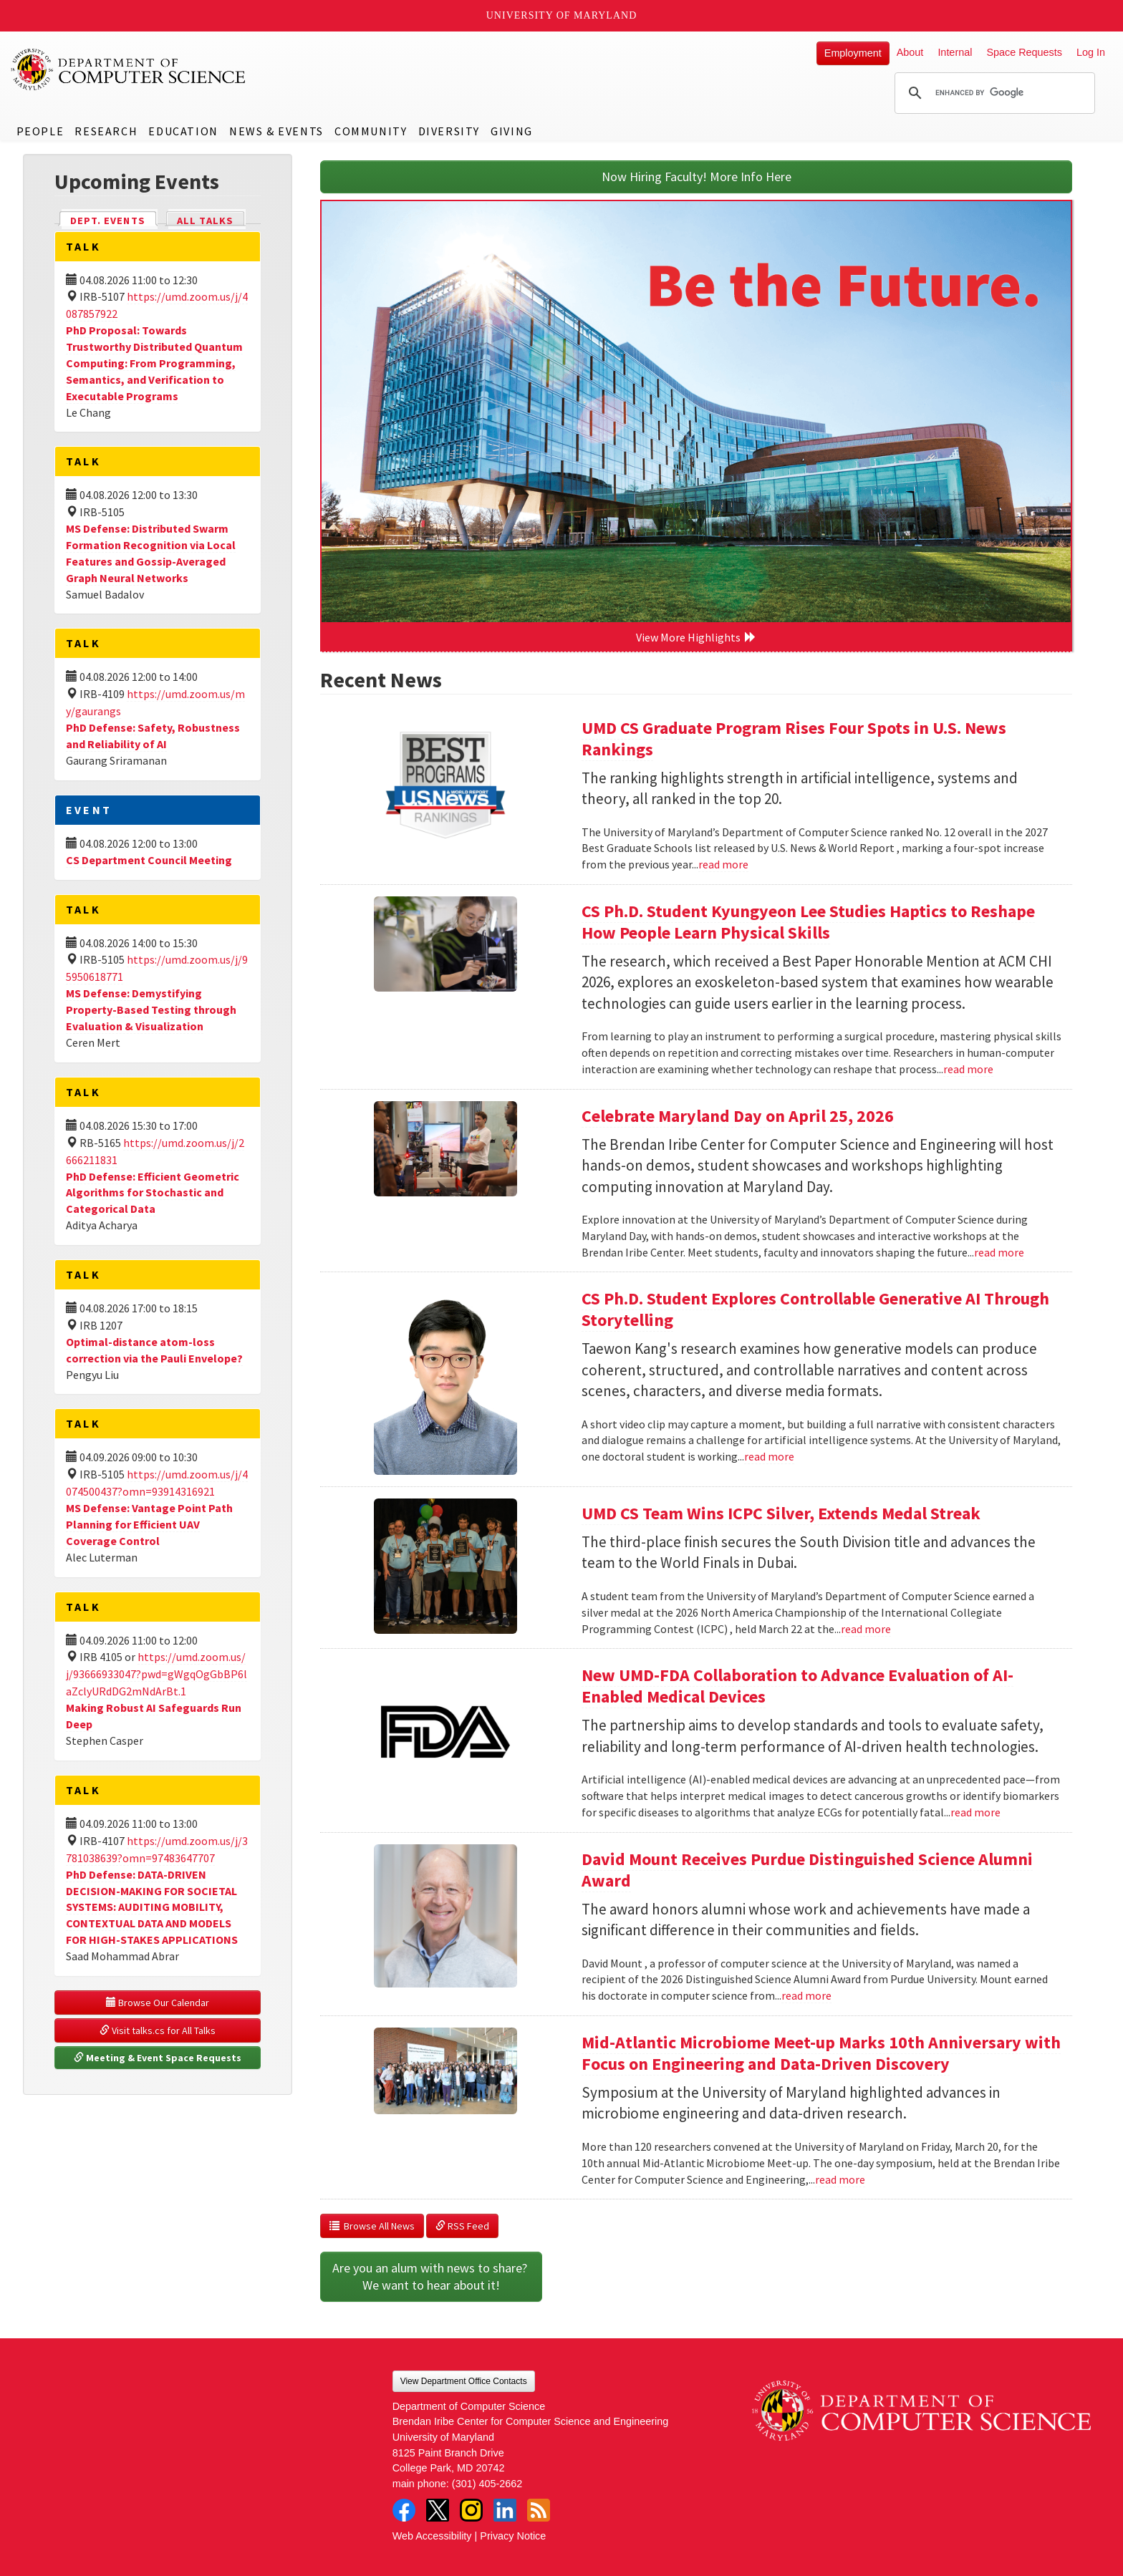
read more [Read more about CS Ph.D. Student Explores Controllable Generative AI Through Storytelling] (769, 1456)
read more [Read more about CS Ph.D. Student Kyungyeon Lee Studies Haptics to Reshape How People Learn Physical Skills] (968, 1069)
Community (370, 131)
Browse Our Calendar (157, 2002)
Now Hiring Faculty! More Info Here (696, 176)
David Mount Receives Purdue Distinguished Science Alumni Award (807, 1870)
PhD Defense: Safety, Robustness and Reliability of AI (153, 735)
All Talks (205, 220)
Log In (1090, 52)
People (40, 131)
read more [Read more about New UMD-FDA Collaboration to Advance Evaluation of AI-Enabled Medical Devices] (975, 1812)
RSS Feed (462, 2225)
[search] (992, 93)
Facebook (403, 2510)
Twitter (437, 2510)
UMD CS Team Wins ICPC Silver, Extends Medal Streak (781, 1513)
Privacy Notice (513, 2536)
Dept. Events (114, 219)
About (910, 52)
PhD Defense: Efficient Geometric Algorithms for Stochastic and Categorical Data (152, 1192)
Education (183, 131)
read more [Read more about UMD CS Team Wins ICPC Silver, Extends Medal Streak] (866, 1629)
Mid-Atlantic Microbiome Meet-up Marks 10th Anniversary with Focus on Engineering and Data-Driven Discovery (821, 2053)
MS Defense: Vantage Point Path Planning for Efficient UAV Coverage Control (149, 1524)
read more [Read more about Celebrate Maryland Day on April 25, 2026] (999, 1252)
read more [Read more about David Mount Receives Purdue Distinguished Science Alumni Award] (806, 1995)
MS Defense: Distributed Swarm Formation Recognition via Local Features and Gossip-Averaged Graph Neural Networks (151, 553)
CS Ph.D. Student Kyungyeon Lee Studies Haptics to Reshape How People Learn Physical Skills (808, 922)
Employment (853, 53)
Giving (512, 131)
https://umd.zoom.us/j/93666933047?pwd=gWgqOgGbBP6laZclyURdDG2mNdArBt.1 (156, 1674)
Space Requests (1024, 52)
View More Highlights (696, 637)
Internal (955, 52)
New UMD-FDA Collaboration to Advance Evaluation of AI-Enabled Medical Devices (797, 1686)
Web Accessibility (432, 2536)
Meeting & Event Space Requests (157, 2057)
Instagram (471, 2510)
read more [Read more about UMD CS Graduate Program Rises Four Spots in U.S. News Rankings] (723, 864)
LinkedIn (504, 2510)
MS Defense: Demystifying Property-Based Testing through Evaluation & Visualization (151, 1009)
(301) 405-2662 (487, 2483)
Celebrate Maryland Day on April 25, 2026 (738, 1116)
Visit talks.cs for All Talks (158, 2030)
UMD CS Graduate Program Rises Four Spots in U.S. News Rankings (794, 738)
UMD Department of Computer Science (129, 69)
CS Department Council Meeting (149, 860)
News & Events (276, 131)
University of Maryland (561, 15)
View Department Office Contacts (463, 2381)
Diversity (449, 131)
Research (106, 131)
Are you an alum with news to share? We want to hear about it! (431, 2276)
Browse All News (372, 2225)
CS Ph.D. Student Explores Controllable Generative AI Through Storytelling (815, 1309)
